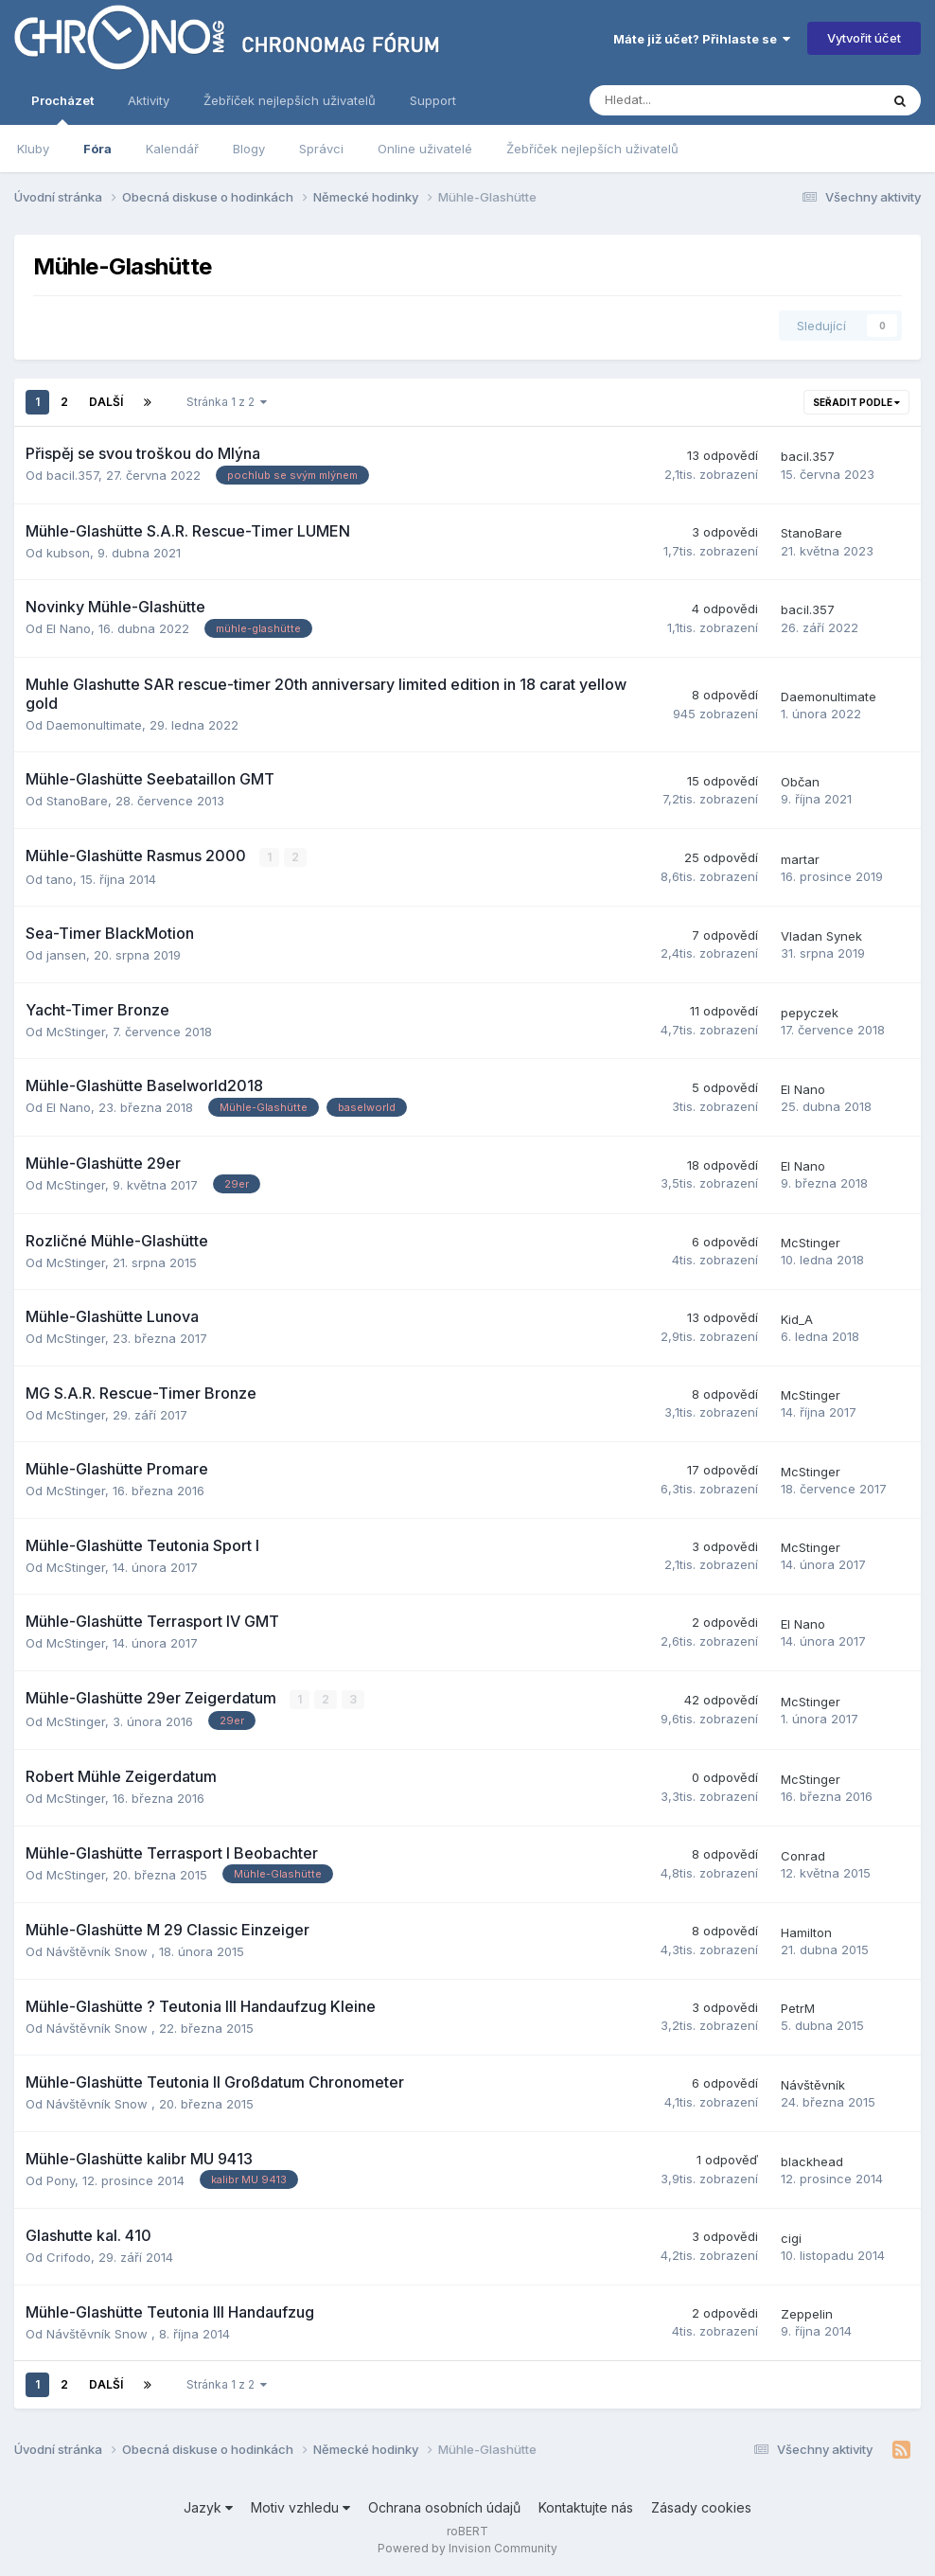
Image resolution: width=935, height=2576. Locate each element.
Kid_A (797, 1319)
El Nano (68, 628)
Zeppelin (807, 2313)
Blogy (249, 148)
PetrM (798, 2008)
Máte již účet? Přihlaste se (701, 38)
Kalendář (172, 148)
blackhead (812, 2161)
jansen (66, 954)
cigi (791, 2238)
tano (59, 879)
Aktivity (148, 100)
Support (433, 100)
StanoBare (811, 532)
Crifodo (68, 2257)
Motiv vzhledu (300, 2507)
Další (106, 402)
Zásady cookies (701, 2507)
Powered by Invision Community (467, 2548)
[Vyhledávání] (684, 100)
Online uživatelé (425, 148)
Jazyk (208, 2507)
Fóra (97, 148)
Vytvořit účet (864, 37)
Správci (321, 148)
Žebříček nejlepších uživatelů (592, 148)
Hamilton (806, 1932)
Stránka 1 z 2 (226, 402)
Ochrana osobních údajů (444, 2507)
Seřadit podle (856, 402)
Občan (800, 781)
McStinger (75, 1031)
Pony (60, 2180)
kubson (68, 552)
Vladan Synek (821, 936)
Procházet (62, 109)
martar (800, 859)
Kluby (33, 148)
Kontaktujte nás (585, 2507)
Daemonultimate (94, 724)
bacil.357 (72, 475)
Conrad (803, 1855)
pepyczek (809, 1012)
